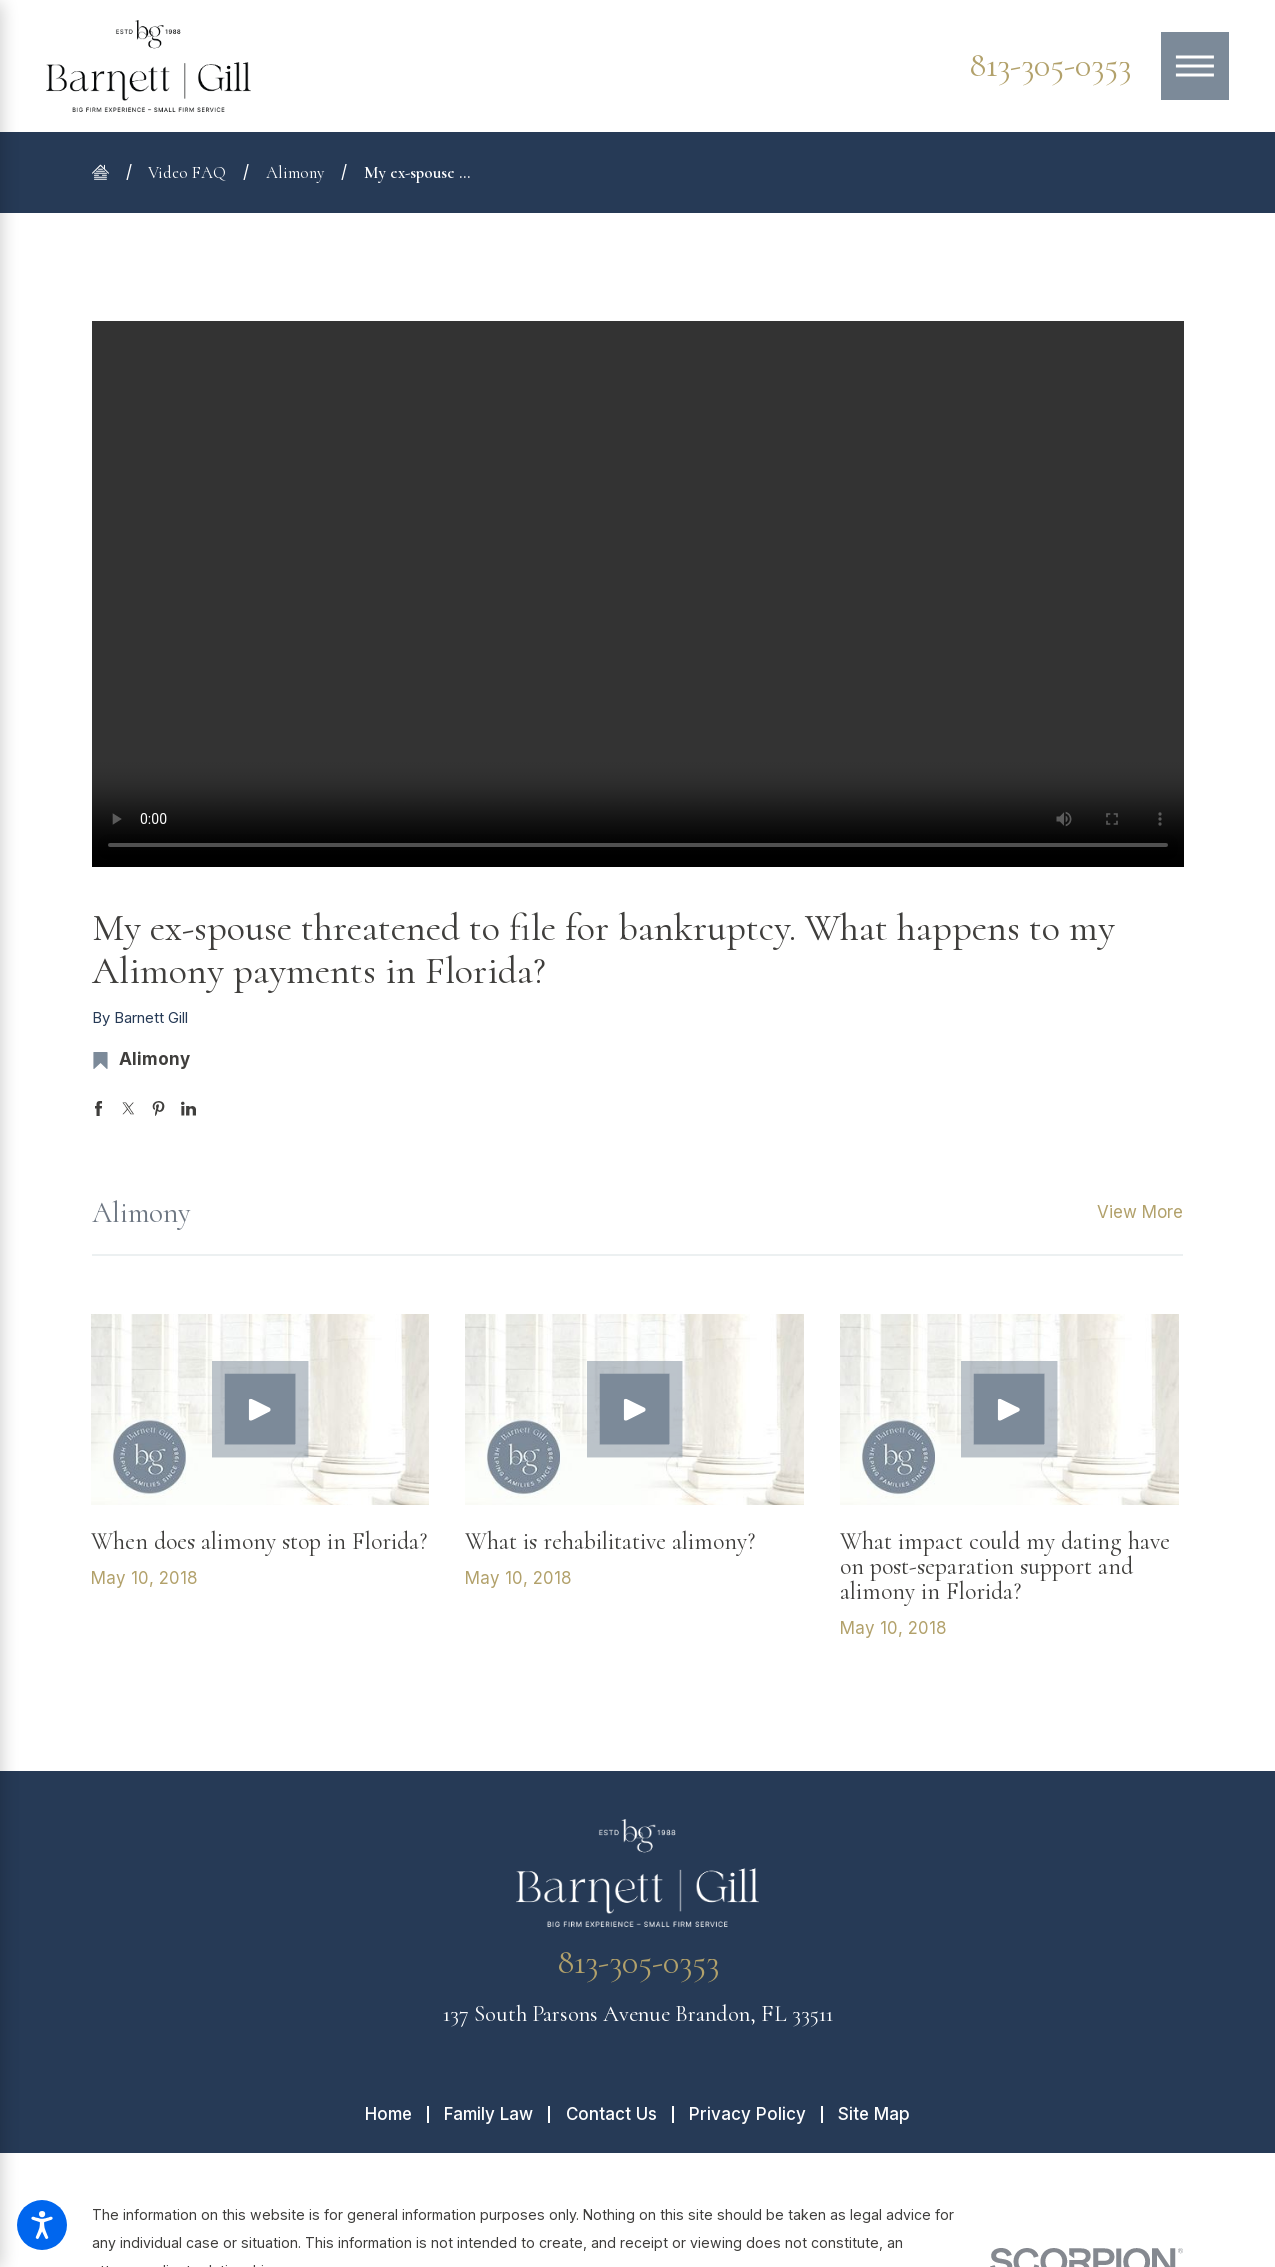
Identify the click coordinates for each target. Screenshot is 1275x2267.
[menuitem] (396, 2114)
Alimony (295, 172)
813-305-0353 (1050, 66)
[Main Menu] (1195, 66)
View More (1140, 1212)
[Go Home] (109, 172)
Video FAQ (187, 172)
